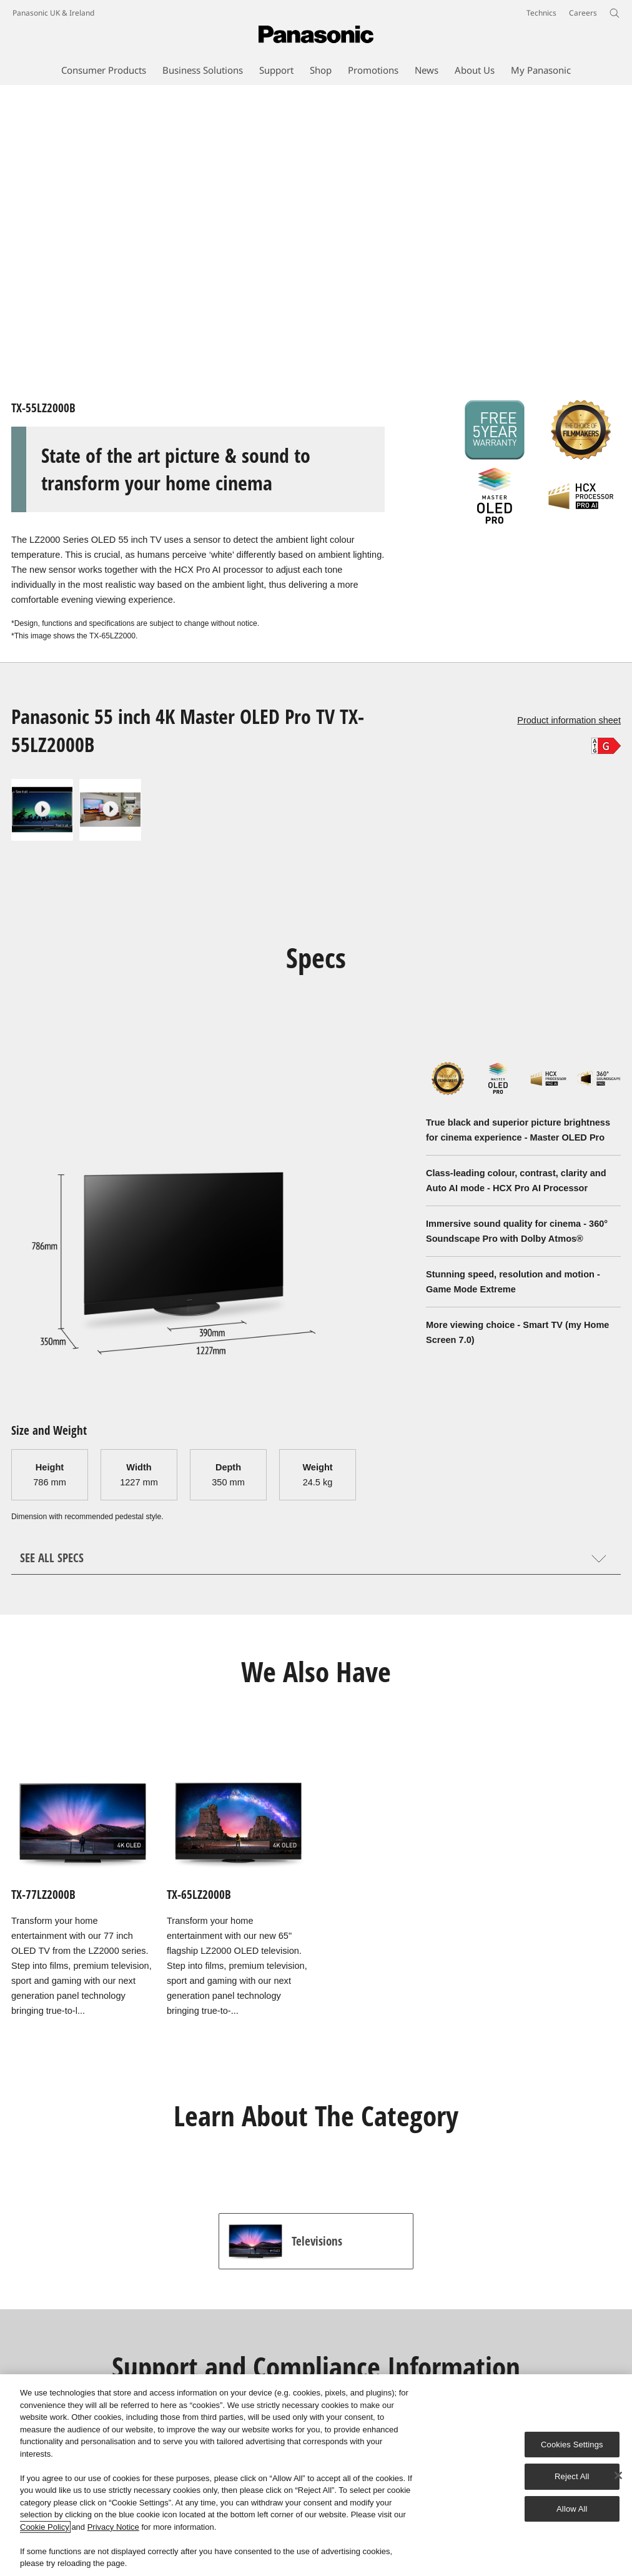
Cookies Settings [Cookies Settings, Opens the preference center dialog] (572, 2444)
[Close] (618, 2475)
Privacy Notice (113, 2527)
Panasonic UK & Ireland (53, 12)
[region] (316, 2475)
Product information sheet (569, 720)
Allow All (572, 2509)
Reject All (572, 2476)
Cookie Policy (44, 2527)
